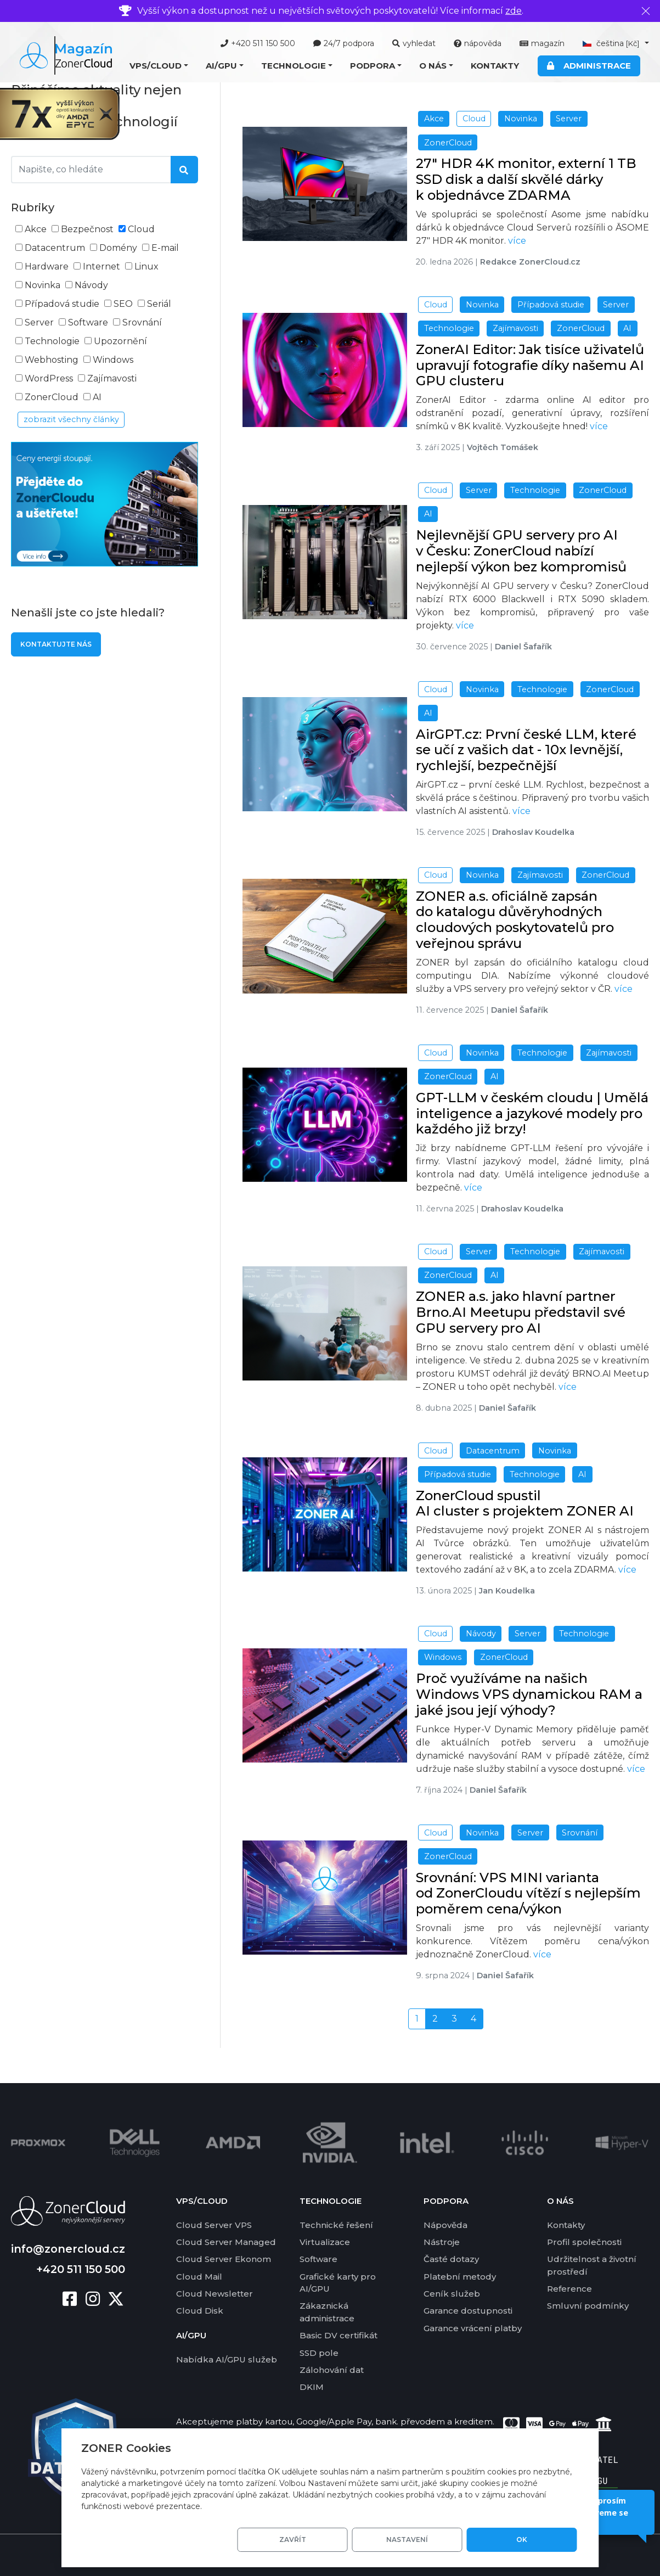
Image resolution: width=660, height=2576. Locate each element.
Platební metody (460, 2275)
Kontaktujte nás (56, 644)
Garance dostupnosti (468, 2309)
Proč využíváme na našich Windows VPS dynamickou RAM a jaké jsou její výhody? (529, 1694)
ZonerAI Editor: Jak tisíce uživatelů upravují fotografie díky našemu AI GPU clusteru (530, 365)
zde (513, 10)
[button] (159, 66)
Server (39, 322)
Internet (101, 266)
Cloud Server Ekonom (223, 2258)
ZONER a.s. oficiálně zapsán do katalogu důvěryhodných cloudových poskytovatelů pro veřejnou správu (515, 919)
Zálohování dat (332, 2369)
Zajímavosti (112, 378)
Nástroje (442, 2241)
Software (88, 322)
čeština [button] (612, 43)
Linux (146, 266)
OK (537, 2539)
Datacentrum (55, 248)
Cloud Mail (199, 2275)
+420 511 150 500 (258, 43)
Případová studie (62, 304)
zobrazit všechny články (71, 419)
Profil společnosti (584, 2241)
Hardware (47, 266)
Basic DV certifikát (338, 2334)
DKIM (312, 2386)
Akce (36, 229)
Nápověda (445, 2224)
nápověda (477, 43)
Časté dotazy (451, 2258)
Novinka (42, 285)
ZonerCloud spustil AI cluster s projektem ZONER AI (525, 1503)
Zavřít (370, 2539)
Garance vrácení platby (473, 2326)
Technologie (52, 341)
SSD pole (319, 2351)
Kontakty (495, 65)
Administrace (589, 65)
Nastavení (454, 2539)
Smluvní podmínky (588, 2304)
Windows (113, 360)
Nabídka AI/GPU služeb (226, 2358)
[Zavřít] (645, 10)
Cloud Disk (199, 2309)
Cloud (141, 229)
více (517, 240)
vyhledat (414, 43)
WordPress (49, 378)
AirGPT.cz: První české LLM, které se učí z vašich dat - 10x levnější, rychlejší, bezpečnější (526, 750)
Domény (118, 248)
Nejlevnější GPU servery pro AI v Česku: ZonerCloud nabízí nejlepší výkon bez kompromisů (521, 551)
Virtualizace (325, 2241)
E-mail (165, 248)
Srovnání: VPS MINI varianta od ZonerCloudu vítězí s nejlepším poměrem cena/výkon (528, 1893)
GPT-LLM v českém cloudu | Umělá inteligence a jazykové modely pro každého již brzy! (532, 1113)
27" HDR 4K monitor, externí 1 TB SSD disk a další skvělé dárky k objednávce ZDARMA (526, 179)
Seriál (159, 304)
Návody (91, 285)
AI (97, 397)
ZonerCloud (51, 397)
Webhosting (51, 360)
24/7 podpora (343, 43)
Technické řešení (336, 2224)
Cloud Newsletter (214, 2292)
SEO (123, 304)
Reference (569, 2287)
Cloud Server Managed (226, 2241)
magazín (542, 43)
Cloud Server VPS (214, 2224)
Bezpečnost (87, 229)
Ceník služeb (452, 2292)
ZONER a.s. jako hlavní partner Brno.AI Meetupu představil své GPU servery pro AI (520, 1312)
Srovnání (142, 322)
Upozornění (120, 341)
